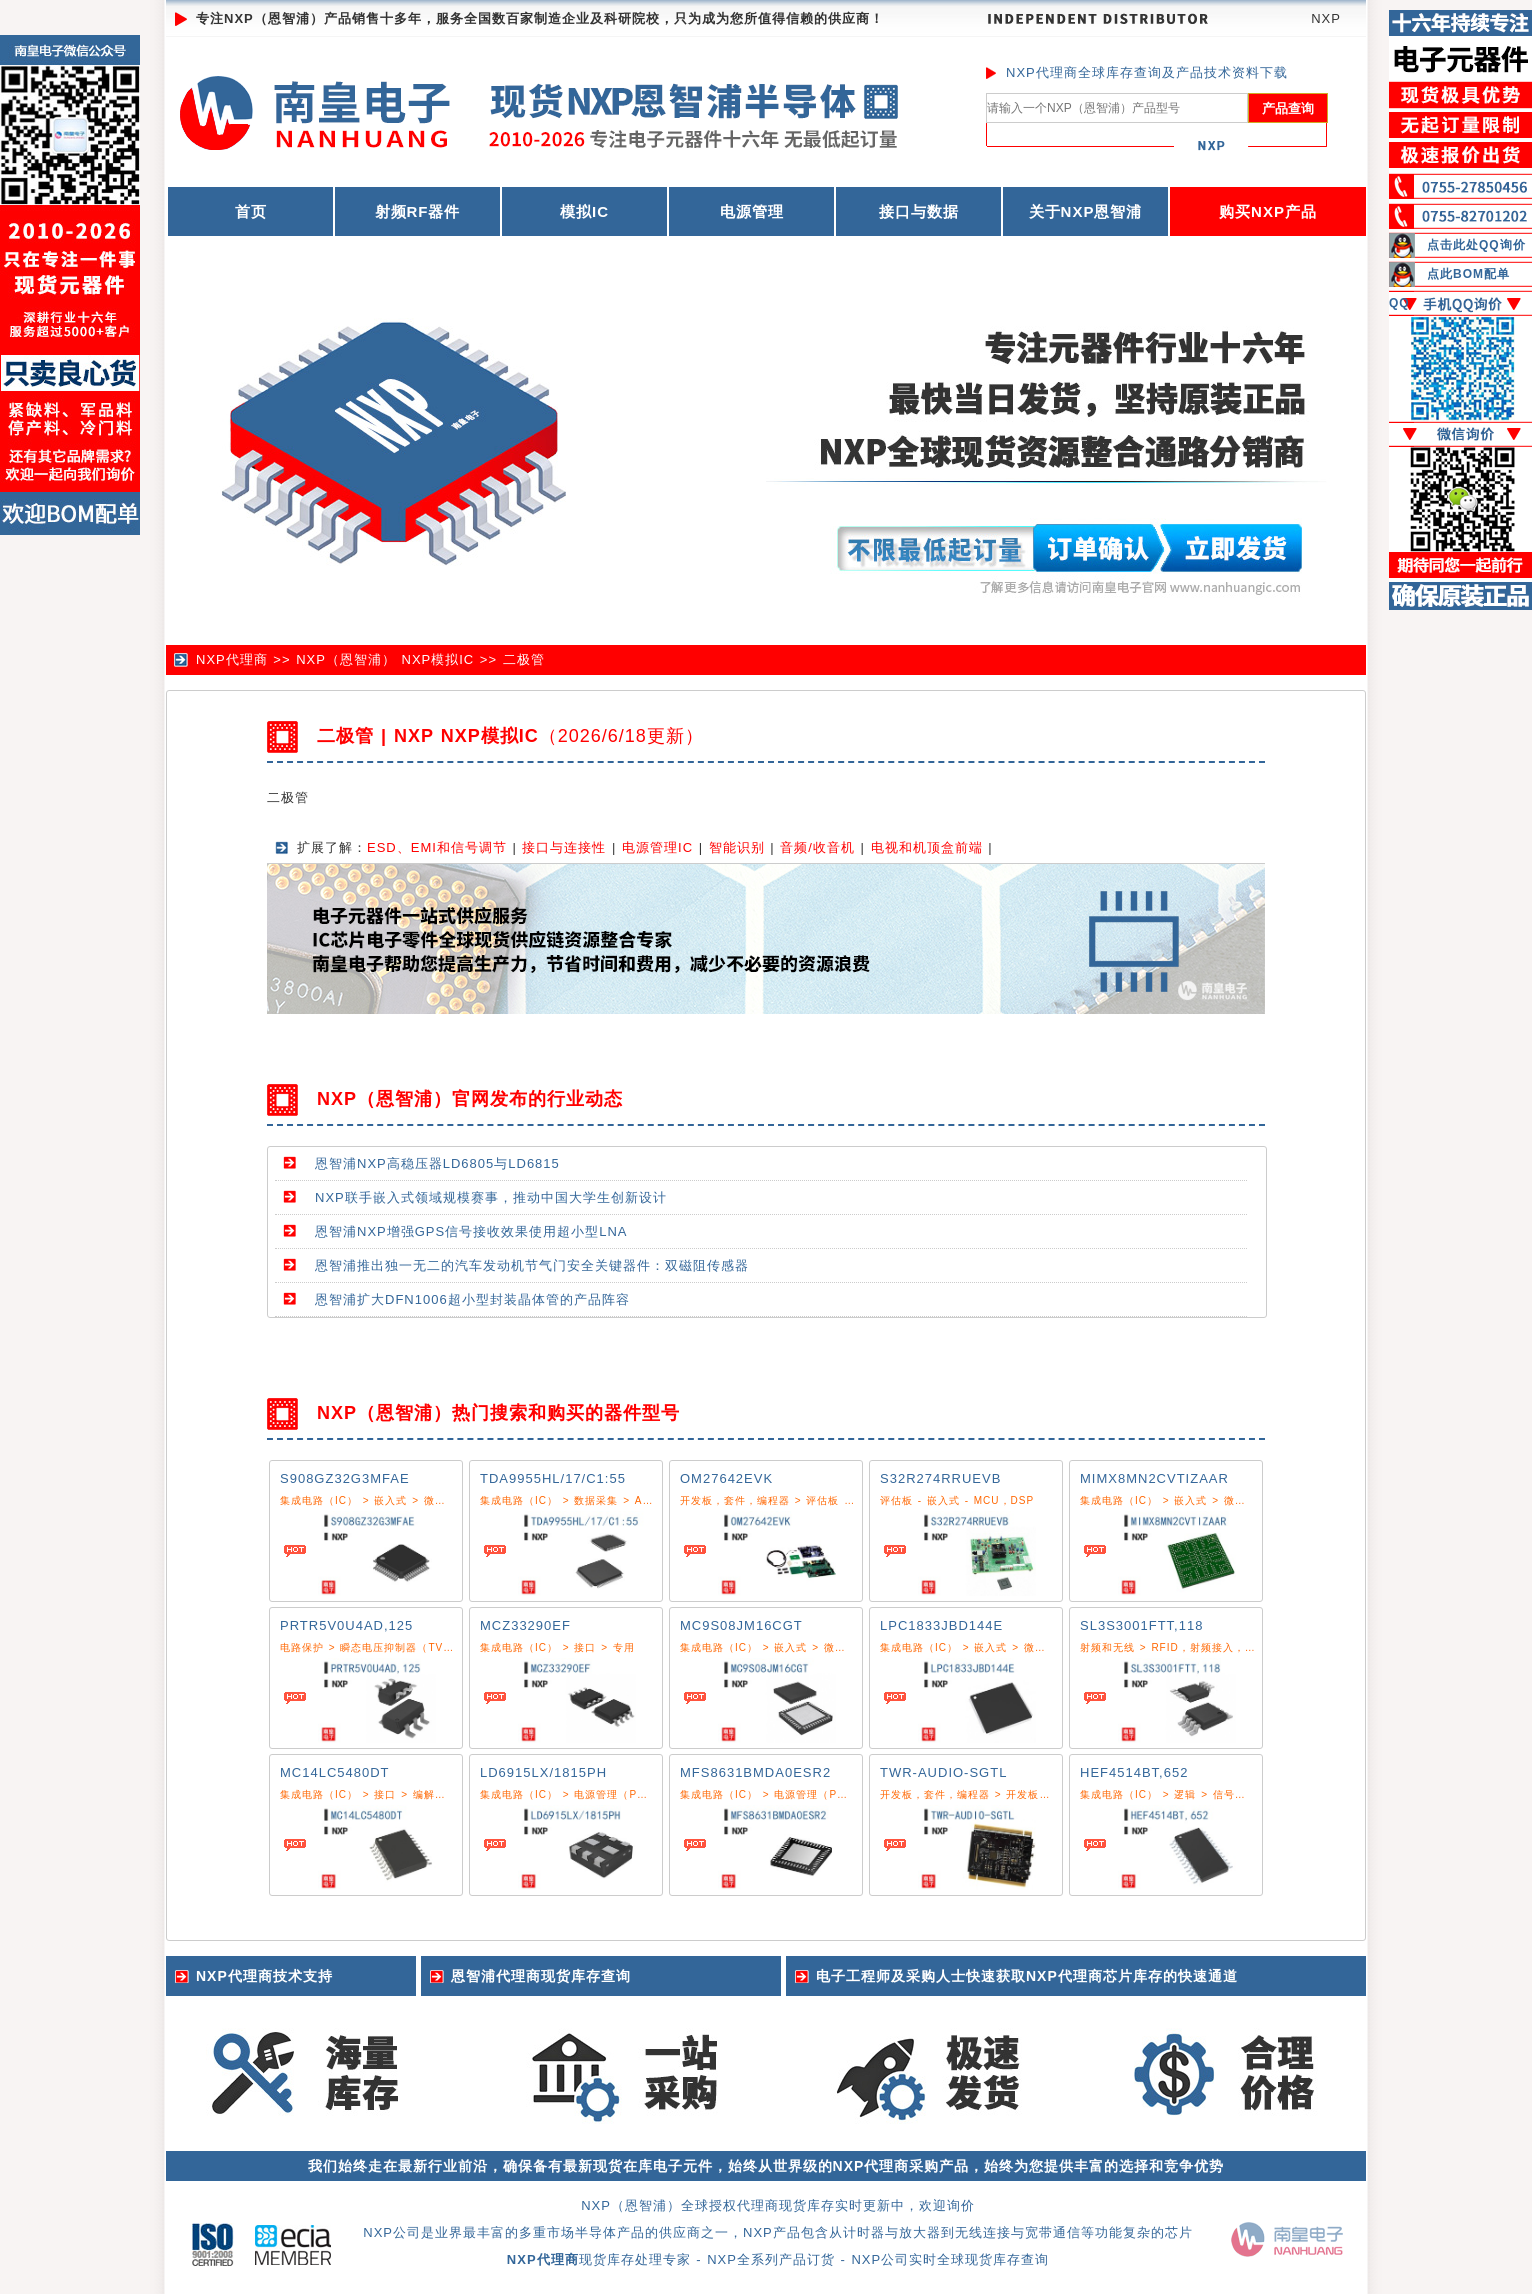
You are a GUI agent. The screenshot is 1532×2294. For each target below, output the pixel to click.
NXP (1326, 18)
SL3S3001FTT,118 (1141, 1625)
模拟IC (584, 211)
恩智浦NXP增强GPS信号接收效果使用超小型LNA (471, 1231)
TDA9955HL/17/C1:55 (553, 1478)
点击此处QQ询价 (1476, 245)
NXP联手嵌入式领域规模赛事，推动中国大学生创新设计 (491, 1197)
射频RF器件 (418, 211)
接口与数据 (919, 211)
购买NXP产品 (1268, 211)
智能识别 (737, 847)
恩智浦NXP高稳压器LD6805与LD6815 (437, 1163)
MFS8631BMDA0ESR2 (755, 1772)
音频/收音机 (817, 847)
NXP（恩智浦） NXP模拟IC (385, 659)
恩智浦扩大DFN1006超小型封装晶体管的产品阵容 (472, 1299)
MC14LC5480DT (335, 1772)
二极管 (524, 659)
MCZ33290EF (525, 1625)
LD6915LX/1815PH (543, 1772)
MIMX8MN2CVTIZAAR (1154, 1478)
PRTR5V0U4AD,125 (346, 1625)
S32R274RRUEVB (940, 1478)
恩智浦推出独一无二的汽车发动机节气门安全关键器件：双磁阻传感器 (532, 1265)
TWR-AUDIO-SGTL (943, 1772)
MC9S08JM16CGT (741, 1625)
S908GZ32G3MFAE (345, 1478)
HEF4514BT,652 (1134, 1772)
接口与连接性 (564, 847)
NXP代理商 (232, 659)
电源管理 (752, 211)
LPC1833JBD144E (941, 1625)
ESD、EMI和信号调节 (437, 847)
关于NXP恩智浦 (1086, 211)
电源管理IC (657, 847)
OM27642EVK (726, 1478)
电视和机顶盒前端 (927, 847)
